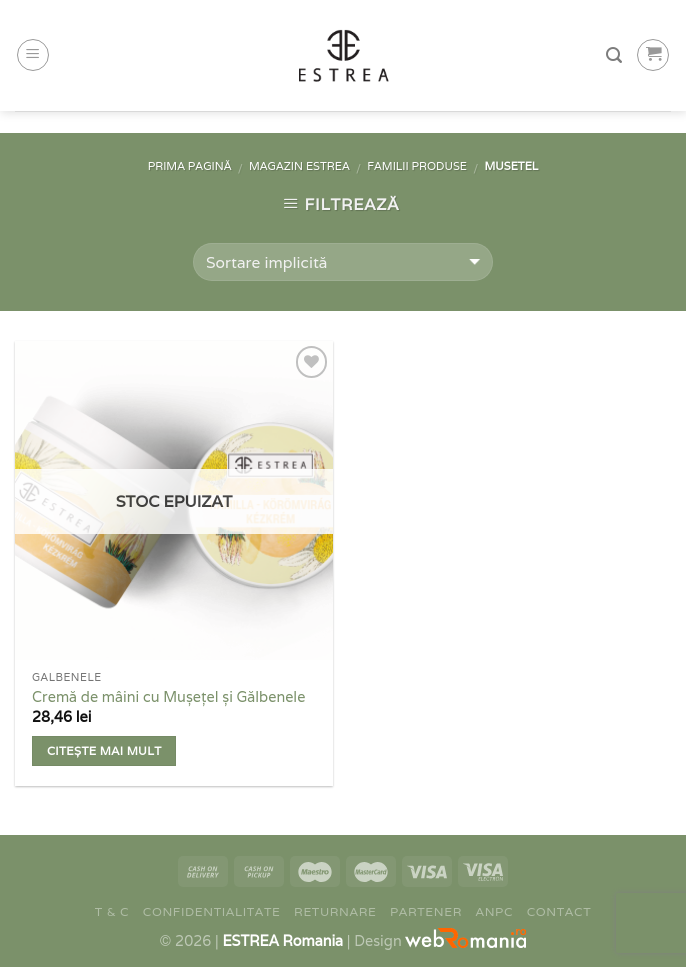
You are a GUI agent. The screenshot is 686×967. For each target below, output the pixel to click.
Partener (426, 911)
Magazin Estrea (299, 166)
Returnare (335, 911)
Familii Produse (417, 166)
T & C (112, 911)
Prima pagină (190, 166)
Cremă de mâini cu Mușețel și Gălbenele (168, 697)
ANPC (495, 911)
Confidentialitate (212, 911)
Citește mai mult (104, 750)
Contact (559, 911)
